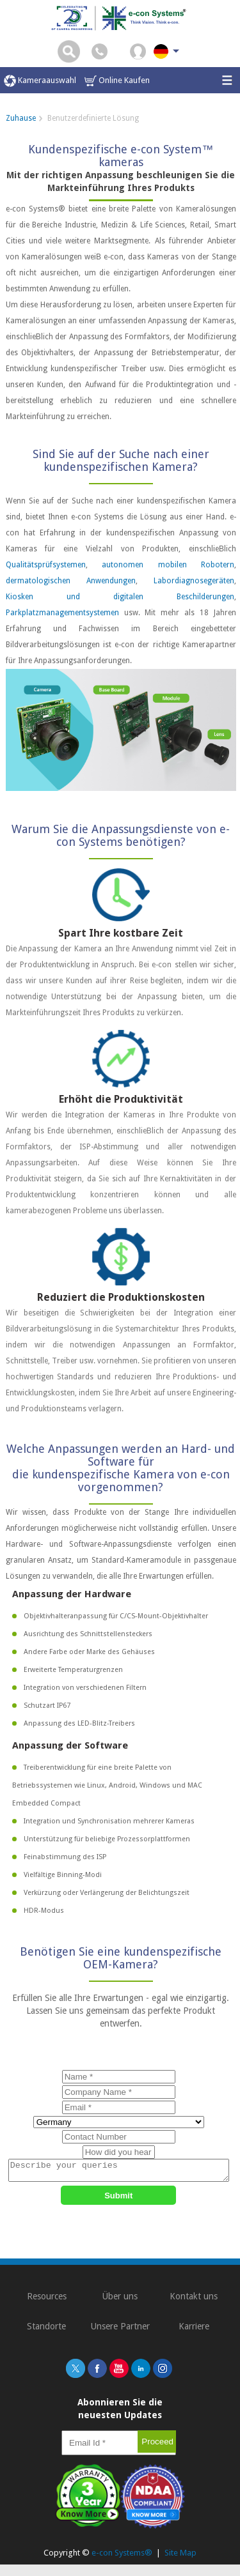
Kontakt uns (194, 2300)
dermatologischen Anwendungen (71, 580)
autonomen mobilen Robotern (168, 564)
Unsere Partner (120, 2330)
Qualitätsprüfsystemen (46, 564)
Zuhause (21, 118)
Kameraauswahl (40, 81)
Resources (47, 2300)
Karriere (194, 2330)
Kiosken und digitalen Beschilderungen (120, 596)
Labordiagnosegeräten (194, 580)
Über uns (120, 2300)
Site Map (180, 2556)
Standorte (46, 2330)
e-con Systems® (122, 2556)
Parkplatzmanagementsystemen (62, 612)
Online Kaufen (117, 81)
